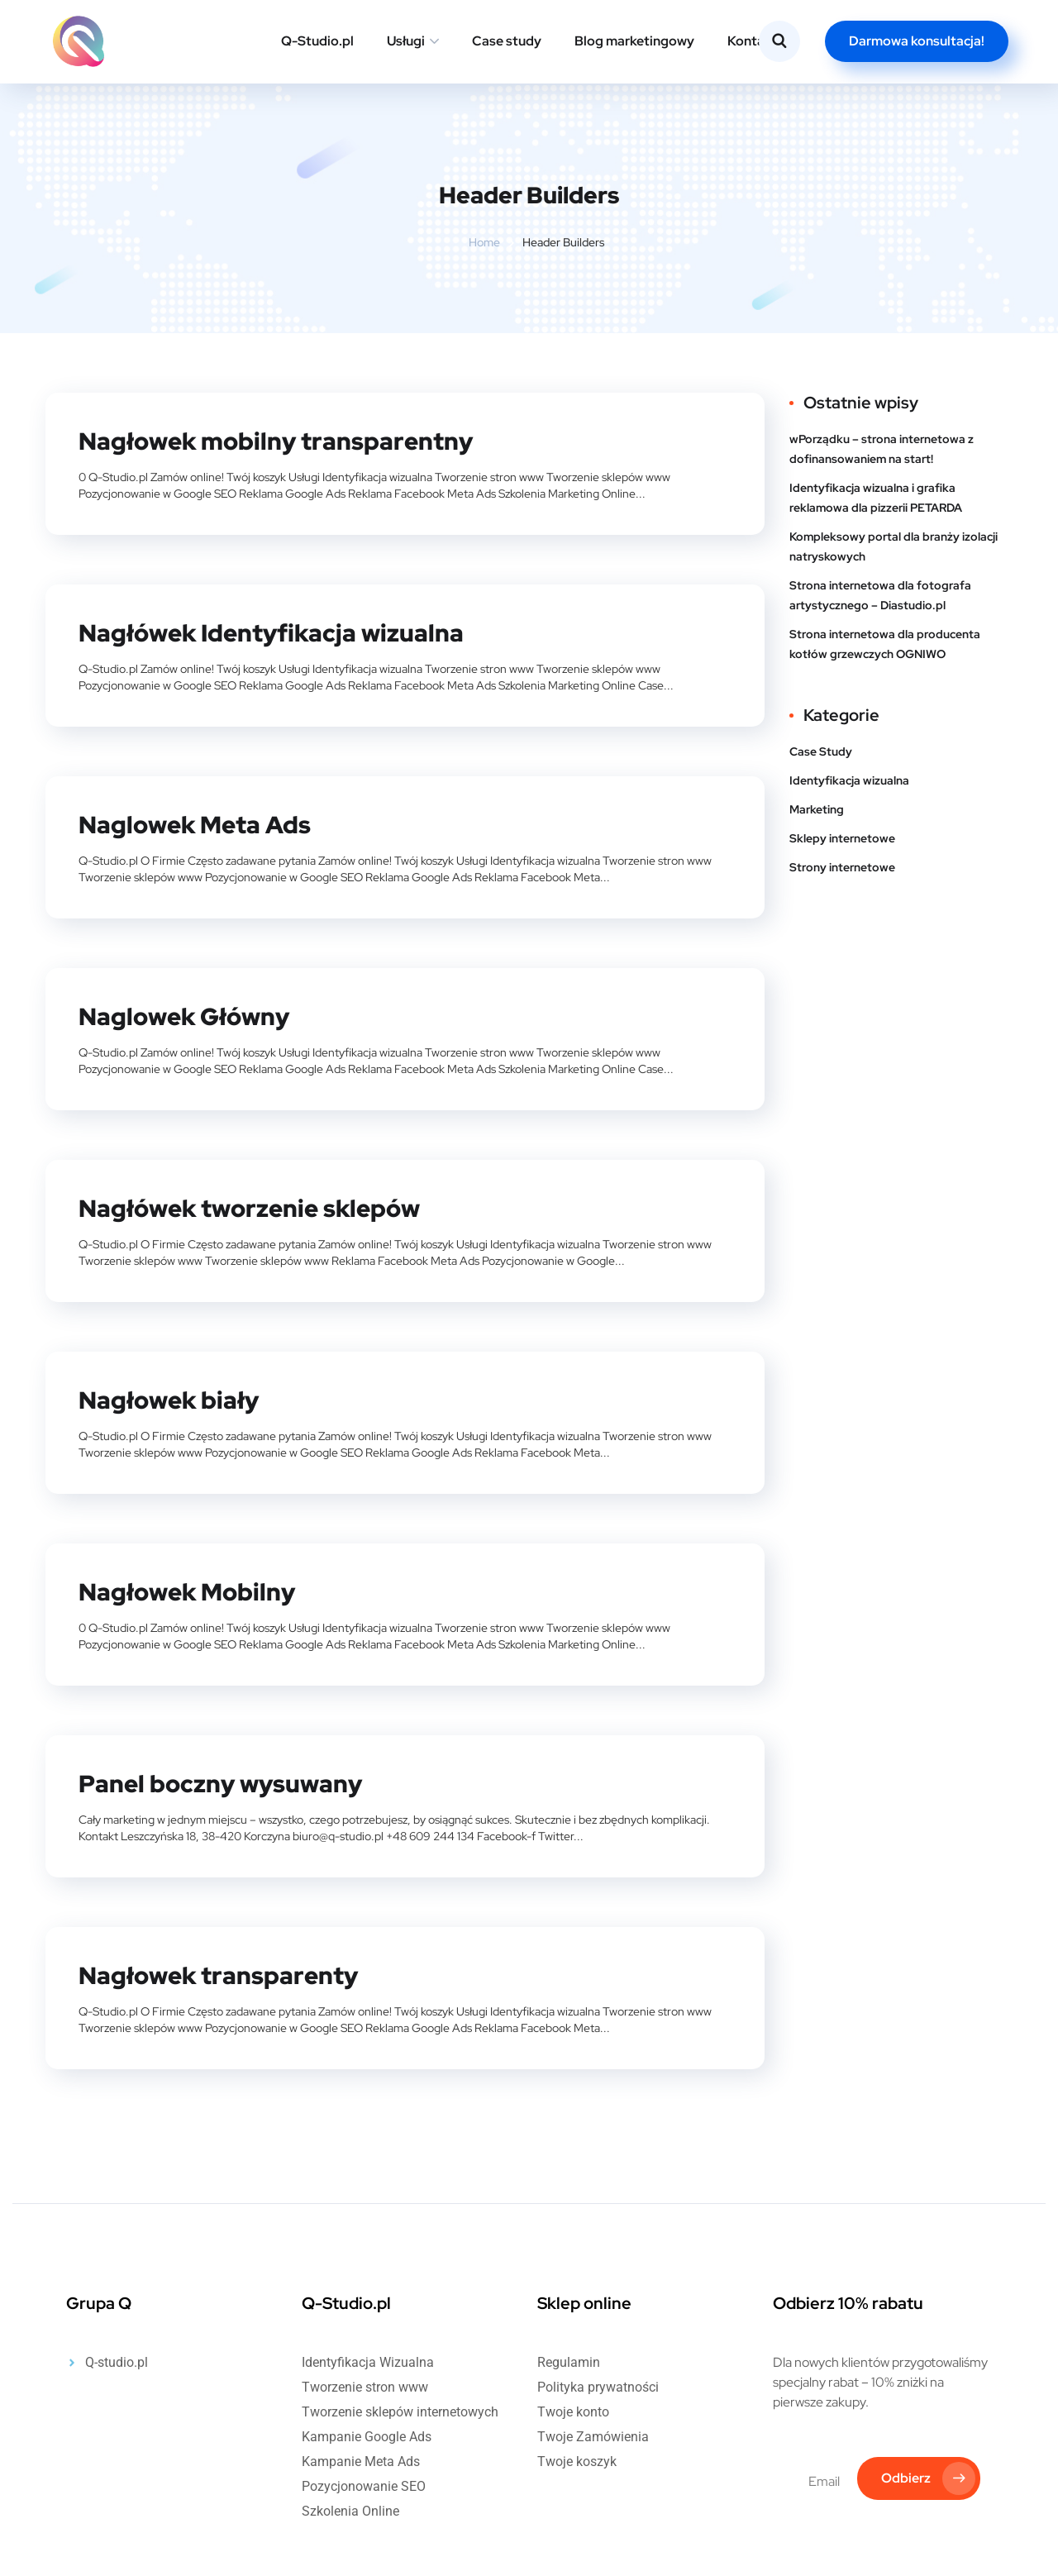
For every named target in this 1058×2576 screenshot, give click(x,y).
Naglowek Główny (188, 1013)
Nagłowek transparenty (221, 1968)
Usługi (406, 41)
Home (484, 242)
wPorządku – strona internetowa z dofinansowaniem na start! (881, 449)
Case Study (820, 751)
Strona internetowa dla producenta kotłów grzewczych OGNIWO (884, 644)
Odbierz (926, 2472)
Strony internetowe (842, 867)
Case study (506, 41)
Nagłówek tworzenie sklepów (255, 1204)
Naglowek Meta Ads (198, 822)
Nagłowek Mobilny (190, 1586)
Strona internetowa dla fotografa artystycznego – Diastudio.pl (880, 595)
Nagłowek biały (171, 1395)
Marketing (816, 809)
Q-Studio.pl (317, 41)
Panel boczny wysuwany (224, 1777)
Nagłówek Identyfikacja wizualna (275, 631)
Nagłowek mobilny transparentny (280, 441)
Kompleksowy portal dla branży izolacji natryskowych (893, 546)
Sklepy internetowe (842, 838)
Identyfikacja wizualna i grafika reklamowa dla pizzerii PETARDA (875, 497)
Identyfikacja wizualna (849, 780)
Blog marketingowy (634, 41)
